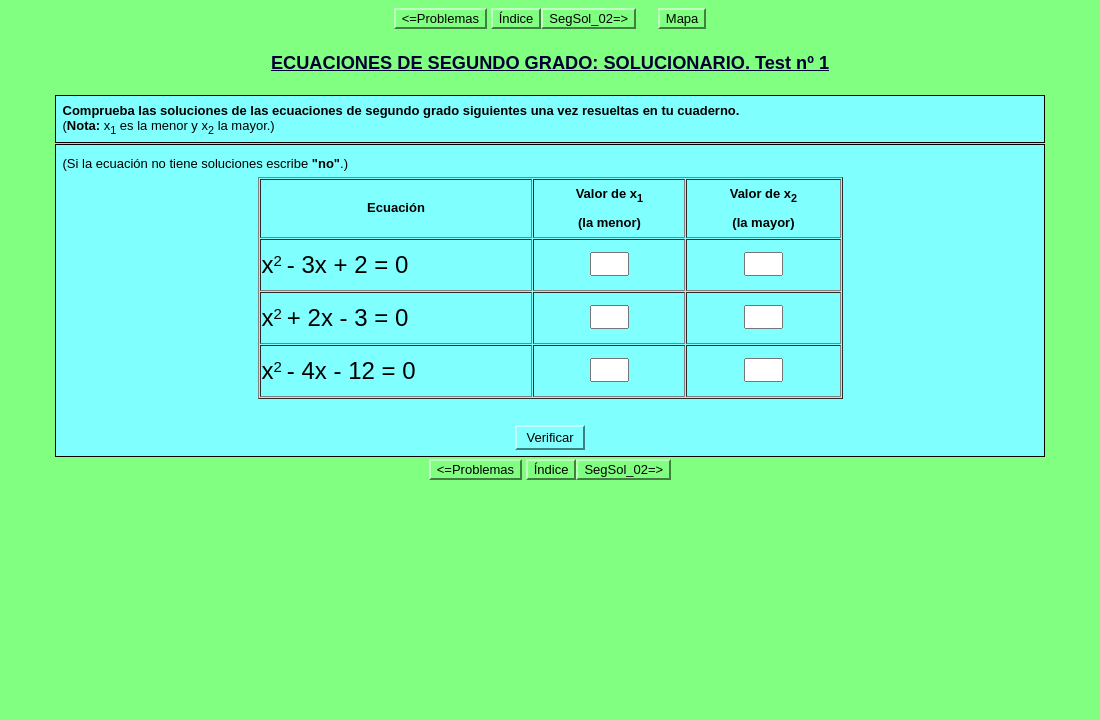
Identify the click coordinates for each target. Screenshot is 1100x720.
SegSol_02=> (588, 18)
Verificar (550, 437)
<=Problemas (440, 18)
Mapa (682, 18)
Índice (516, 18)
